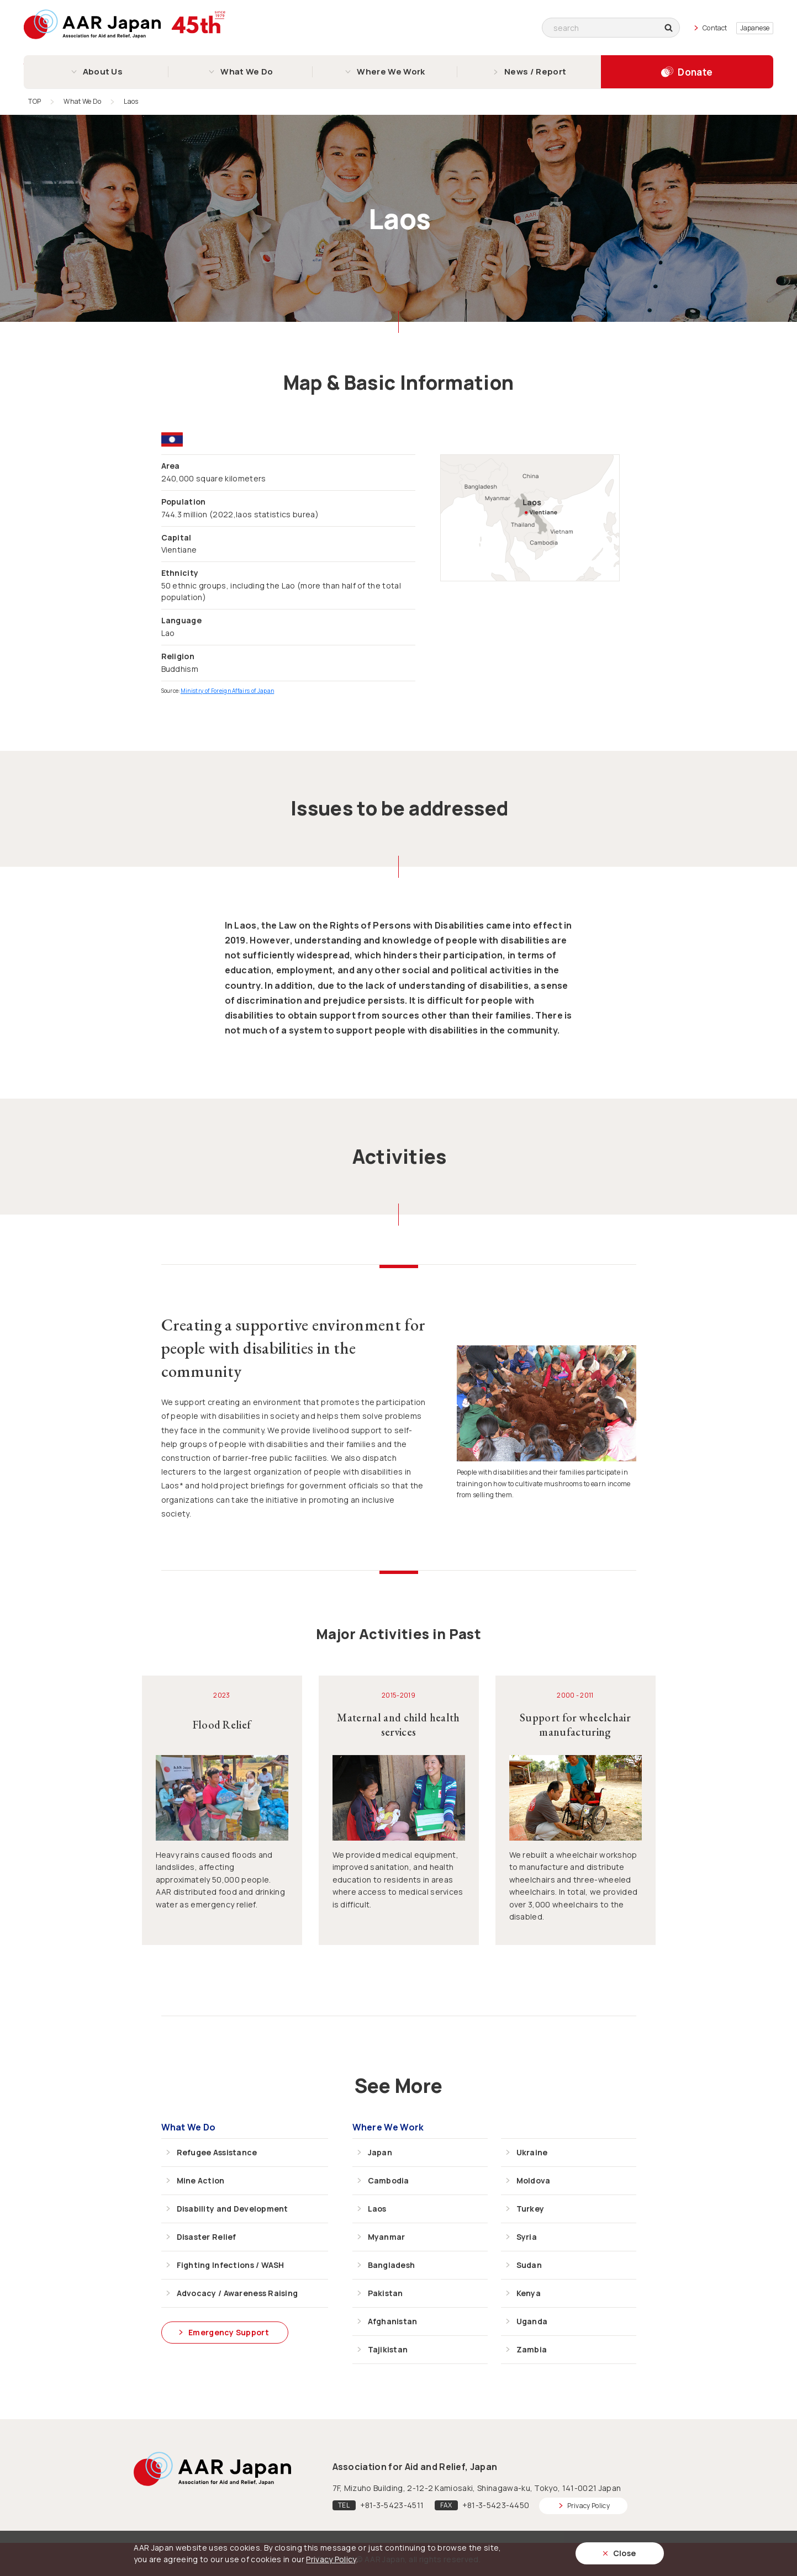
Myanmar (386, 2237)
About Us (103, 71)
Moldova (533, 2180)
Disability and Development (232, 2208)
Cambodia (388, 2180)
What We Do (246, 71)
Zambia (531, 2349)
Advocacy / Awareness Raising (237, 2293)
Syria (526, 2237)
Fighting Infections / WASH (230, 2265)
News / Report (535, 71)
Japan (380, 2152)
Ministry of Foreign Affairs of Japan (228, 691)
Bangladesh (391, 2265)
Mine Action (201, 2180)
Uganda (532, 2321)
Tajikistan (388, 2349)
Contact (715, 28)
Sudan (529, 2265)
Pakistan (385, 2293)
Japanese (754, 28)
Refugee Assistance (217, 2152)
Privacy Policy (588, 2505)
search (671, 27)
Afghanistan (393, 2321)
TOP (34, 101)
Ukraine (532, 2152)
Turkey (530, 2208)
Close (624, 2553)
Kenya (528, 2293)
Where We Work (391, 71)
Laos (377, 2208)
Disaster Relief (206, 2237)
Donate (695, 72)
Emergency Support (228, 2332)
